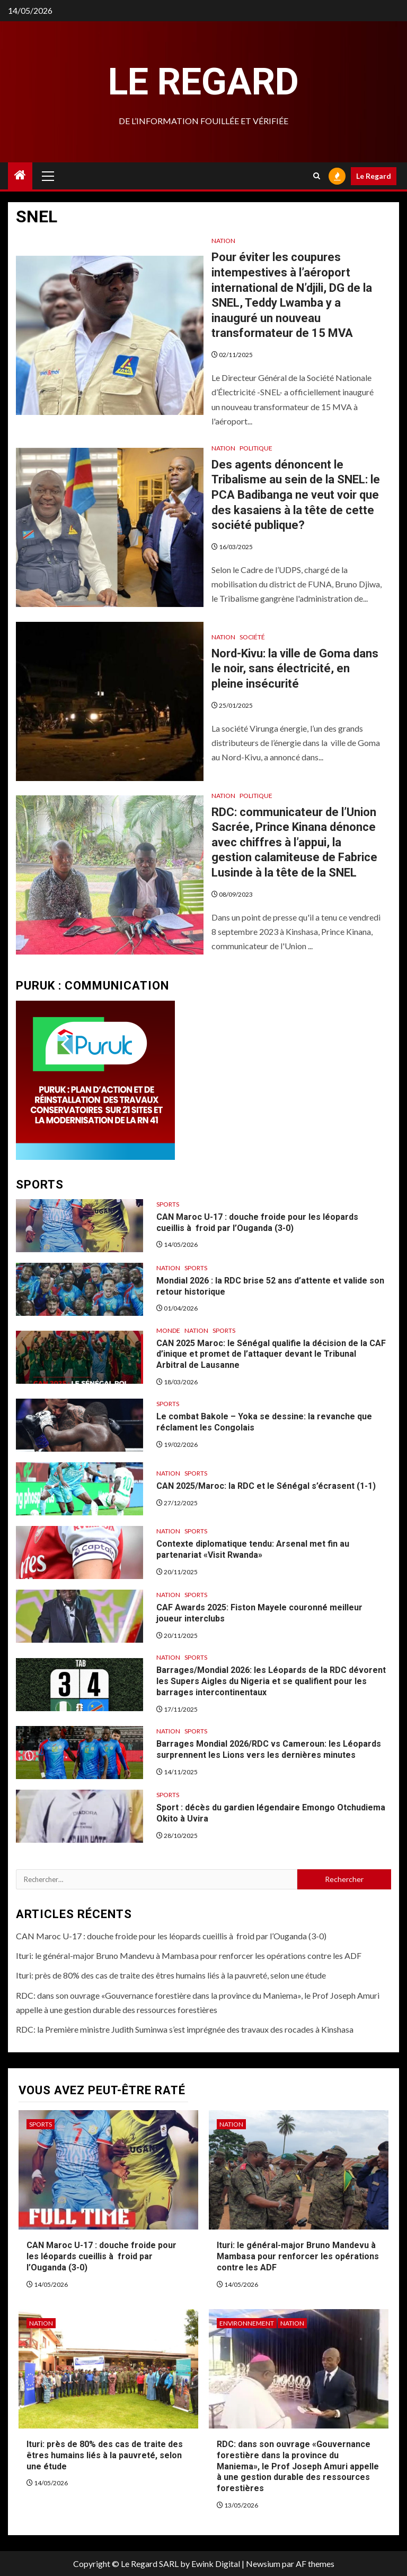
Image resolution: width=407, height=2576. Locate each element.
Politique (256, 448)
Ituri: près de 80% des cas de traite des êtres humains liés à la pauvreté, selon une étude (171, 1975)
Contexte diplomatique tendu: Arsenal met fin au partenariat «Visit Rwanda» (252, 1549)
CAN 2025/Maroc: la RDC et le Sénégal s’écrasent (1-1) (266, 1486)
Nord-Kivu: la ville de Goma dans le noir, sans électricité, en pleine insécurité (294, 668)
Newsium (263, 2563)
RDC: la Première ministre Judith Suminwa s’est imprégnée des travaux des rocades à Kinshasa (184, 2029)
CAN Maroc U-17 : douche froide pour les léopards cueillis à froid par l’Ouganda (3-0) (171, 1936)
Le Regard (203, 81)
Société (252, 637)
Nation (223, 241)
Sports (167, 1204)
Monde (168, 1330)
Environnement (246, 2323)
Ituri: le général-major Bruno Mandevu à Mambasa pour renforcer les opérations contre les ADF (188, 1955)
